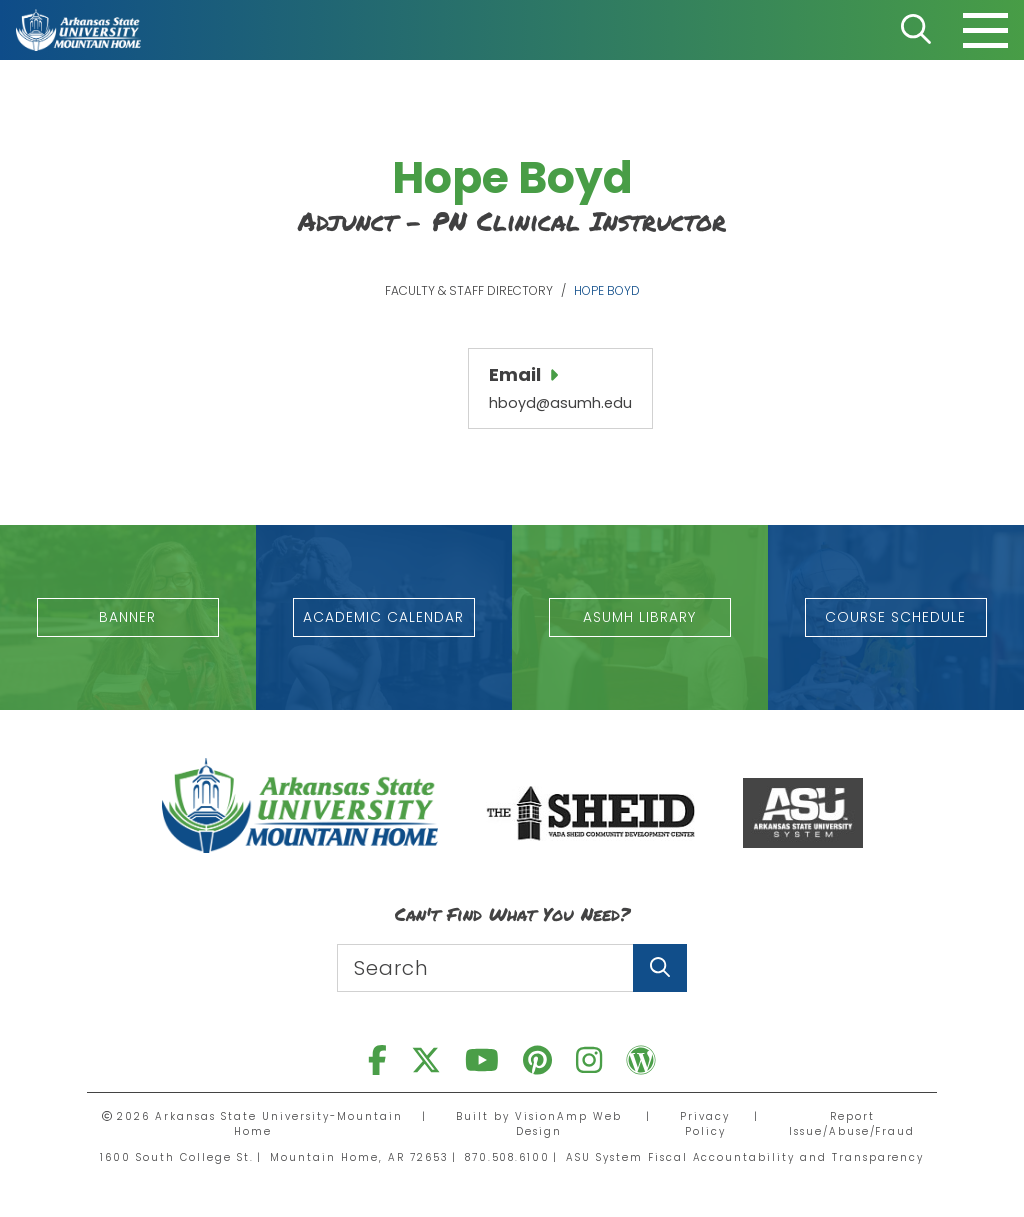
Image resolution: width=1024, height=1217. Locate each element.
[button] (128, 616)
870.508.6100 (507, 1156)
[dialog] (964, 1157)
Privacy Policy (705, 1123)
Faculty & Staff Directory (469, 290)
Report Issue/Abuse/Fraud (851, 1123)
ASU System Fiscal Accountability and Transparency (746, 1156)
